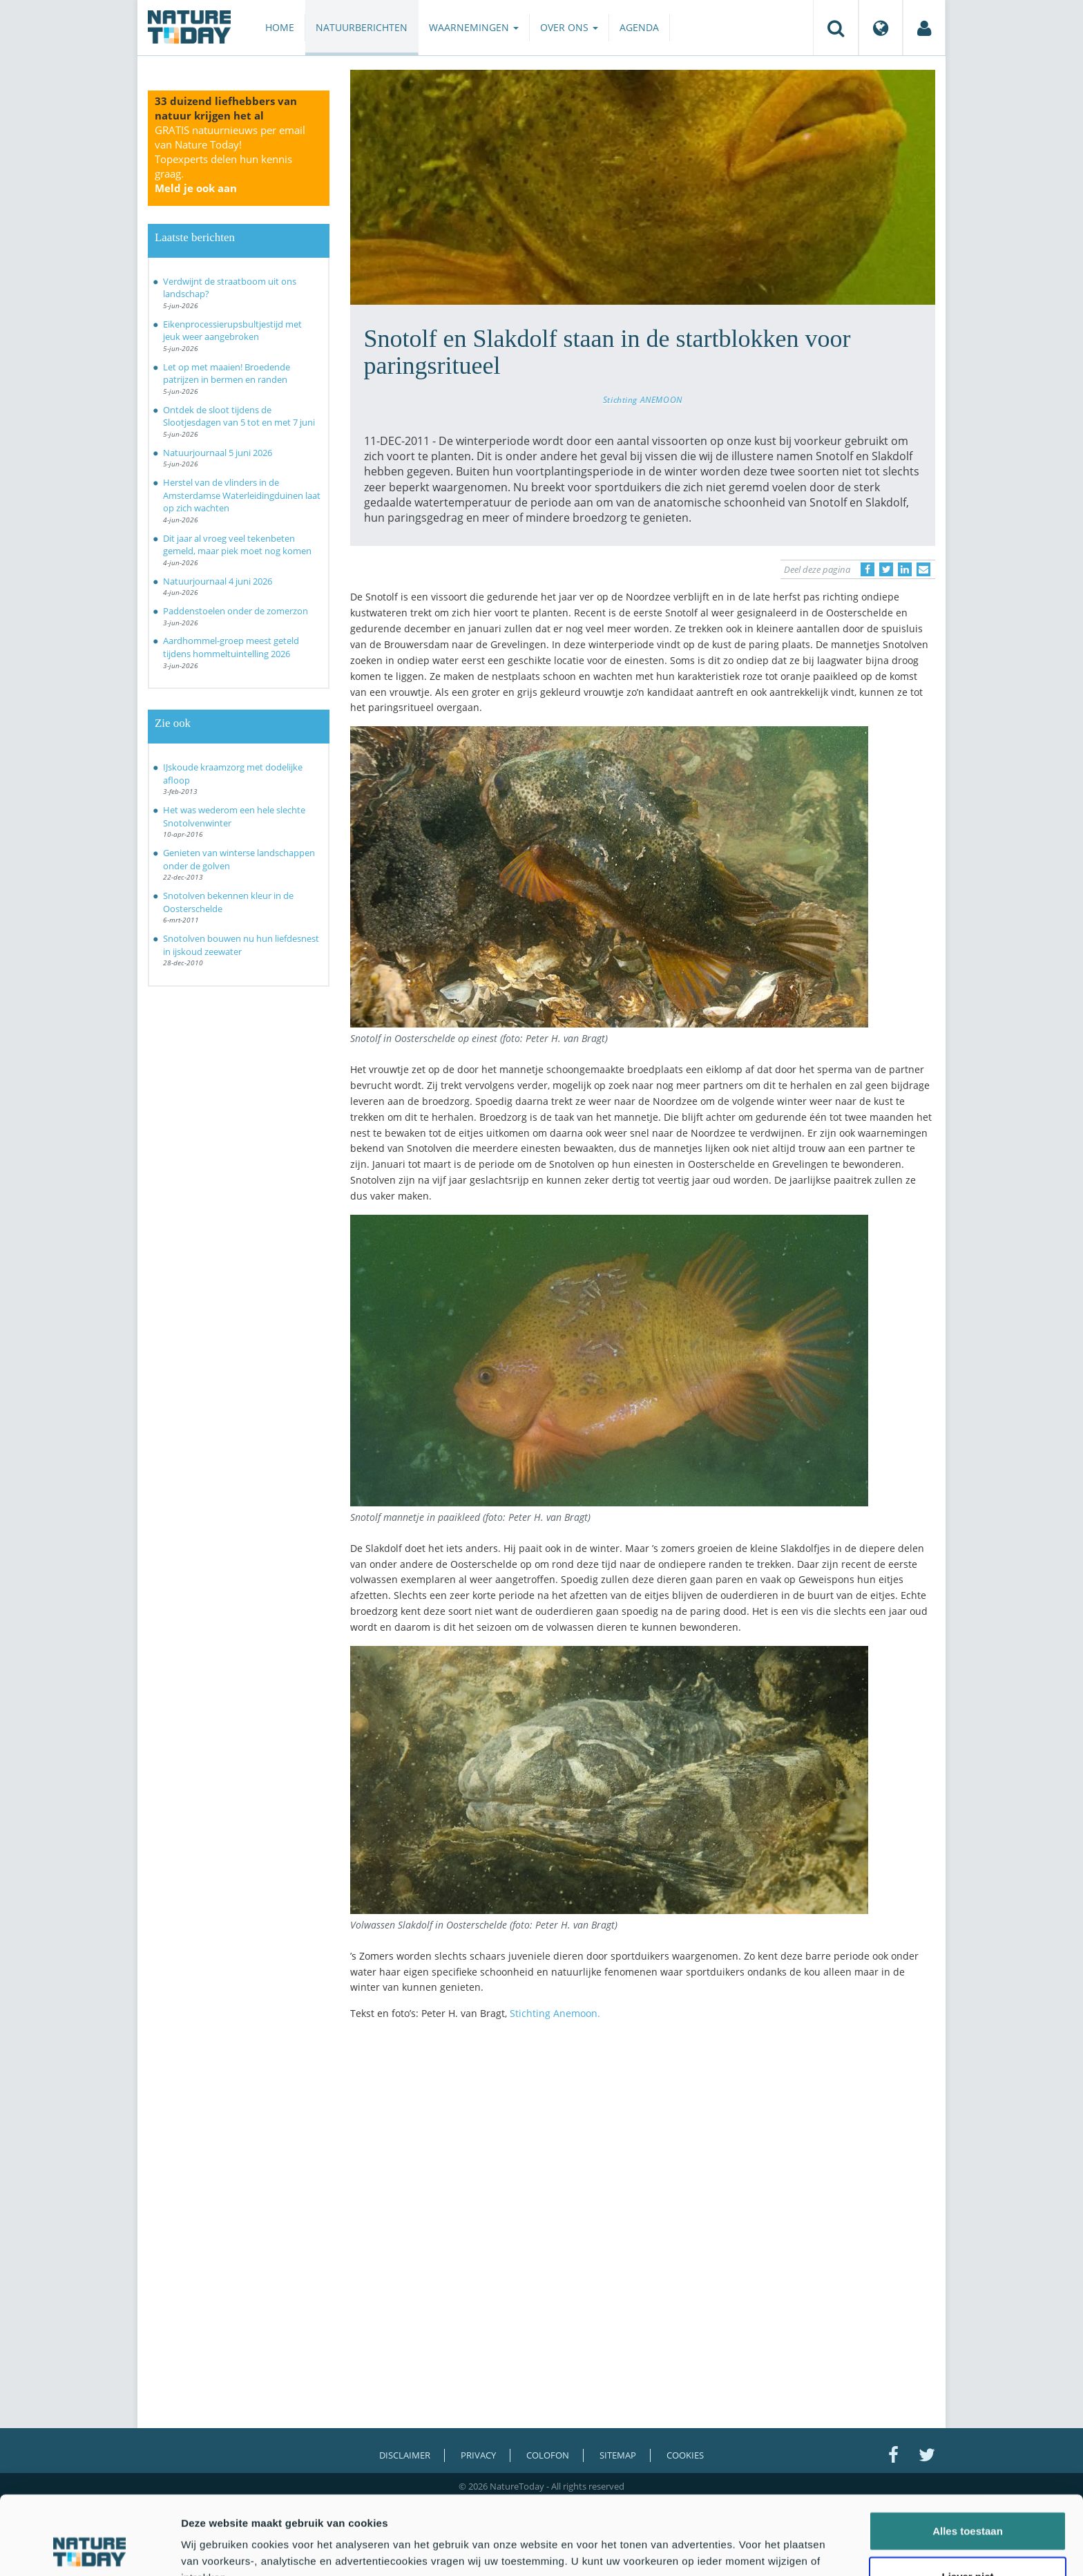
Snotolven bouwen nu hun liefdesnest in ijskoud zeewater (241, 945)
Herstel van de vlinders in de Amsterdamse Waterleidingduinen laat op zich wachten (241, 495)
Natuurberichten (362, 27)
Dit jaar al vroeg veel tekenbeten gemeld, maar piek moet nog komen (237, 545)
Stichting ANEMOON (642, 399)
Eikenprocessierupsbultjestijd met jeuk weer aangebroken (232, 330)
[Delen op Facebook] (867, 569)
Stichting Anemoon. (555, 2013)
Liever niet (967, 2502)
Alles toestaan (967, 2457)
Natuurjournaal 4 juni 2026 (217, 581)
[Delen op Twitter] (886, 569)
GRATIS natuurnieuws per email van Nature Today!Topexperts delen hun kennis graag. (230, 159)
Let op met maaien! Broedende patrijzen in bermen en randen (226, 373)
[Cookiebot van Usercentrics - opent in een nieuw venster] (89, 2549)
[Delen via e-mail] (923, 569)
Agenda (639, 27)
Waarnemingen (474, 27)
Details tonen (746, 2549)
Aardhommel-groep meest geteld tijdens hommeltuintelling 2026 (231, 647)
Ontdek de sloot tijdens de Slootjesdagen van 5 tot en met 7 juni (239, 416)
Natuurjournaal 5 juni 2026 (217, 452)
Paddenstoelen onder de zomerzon (235, 611)
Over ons (569, 27)
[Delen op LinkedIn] (905, 569)
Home (279, 27)
